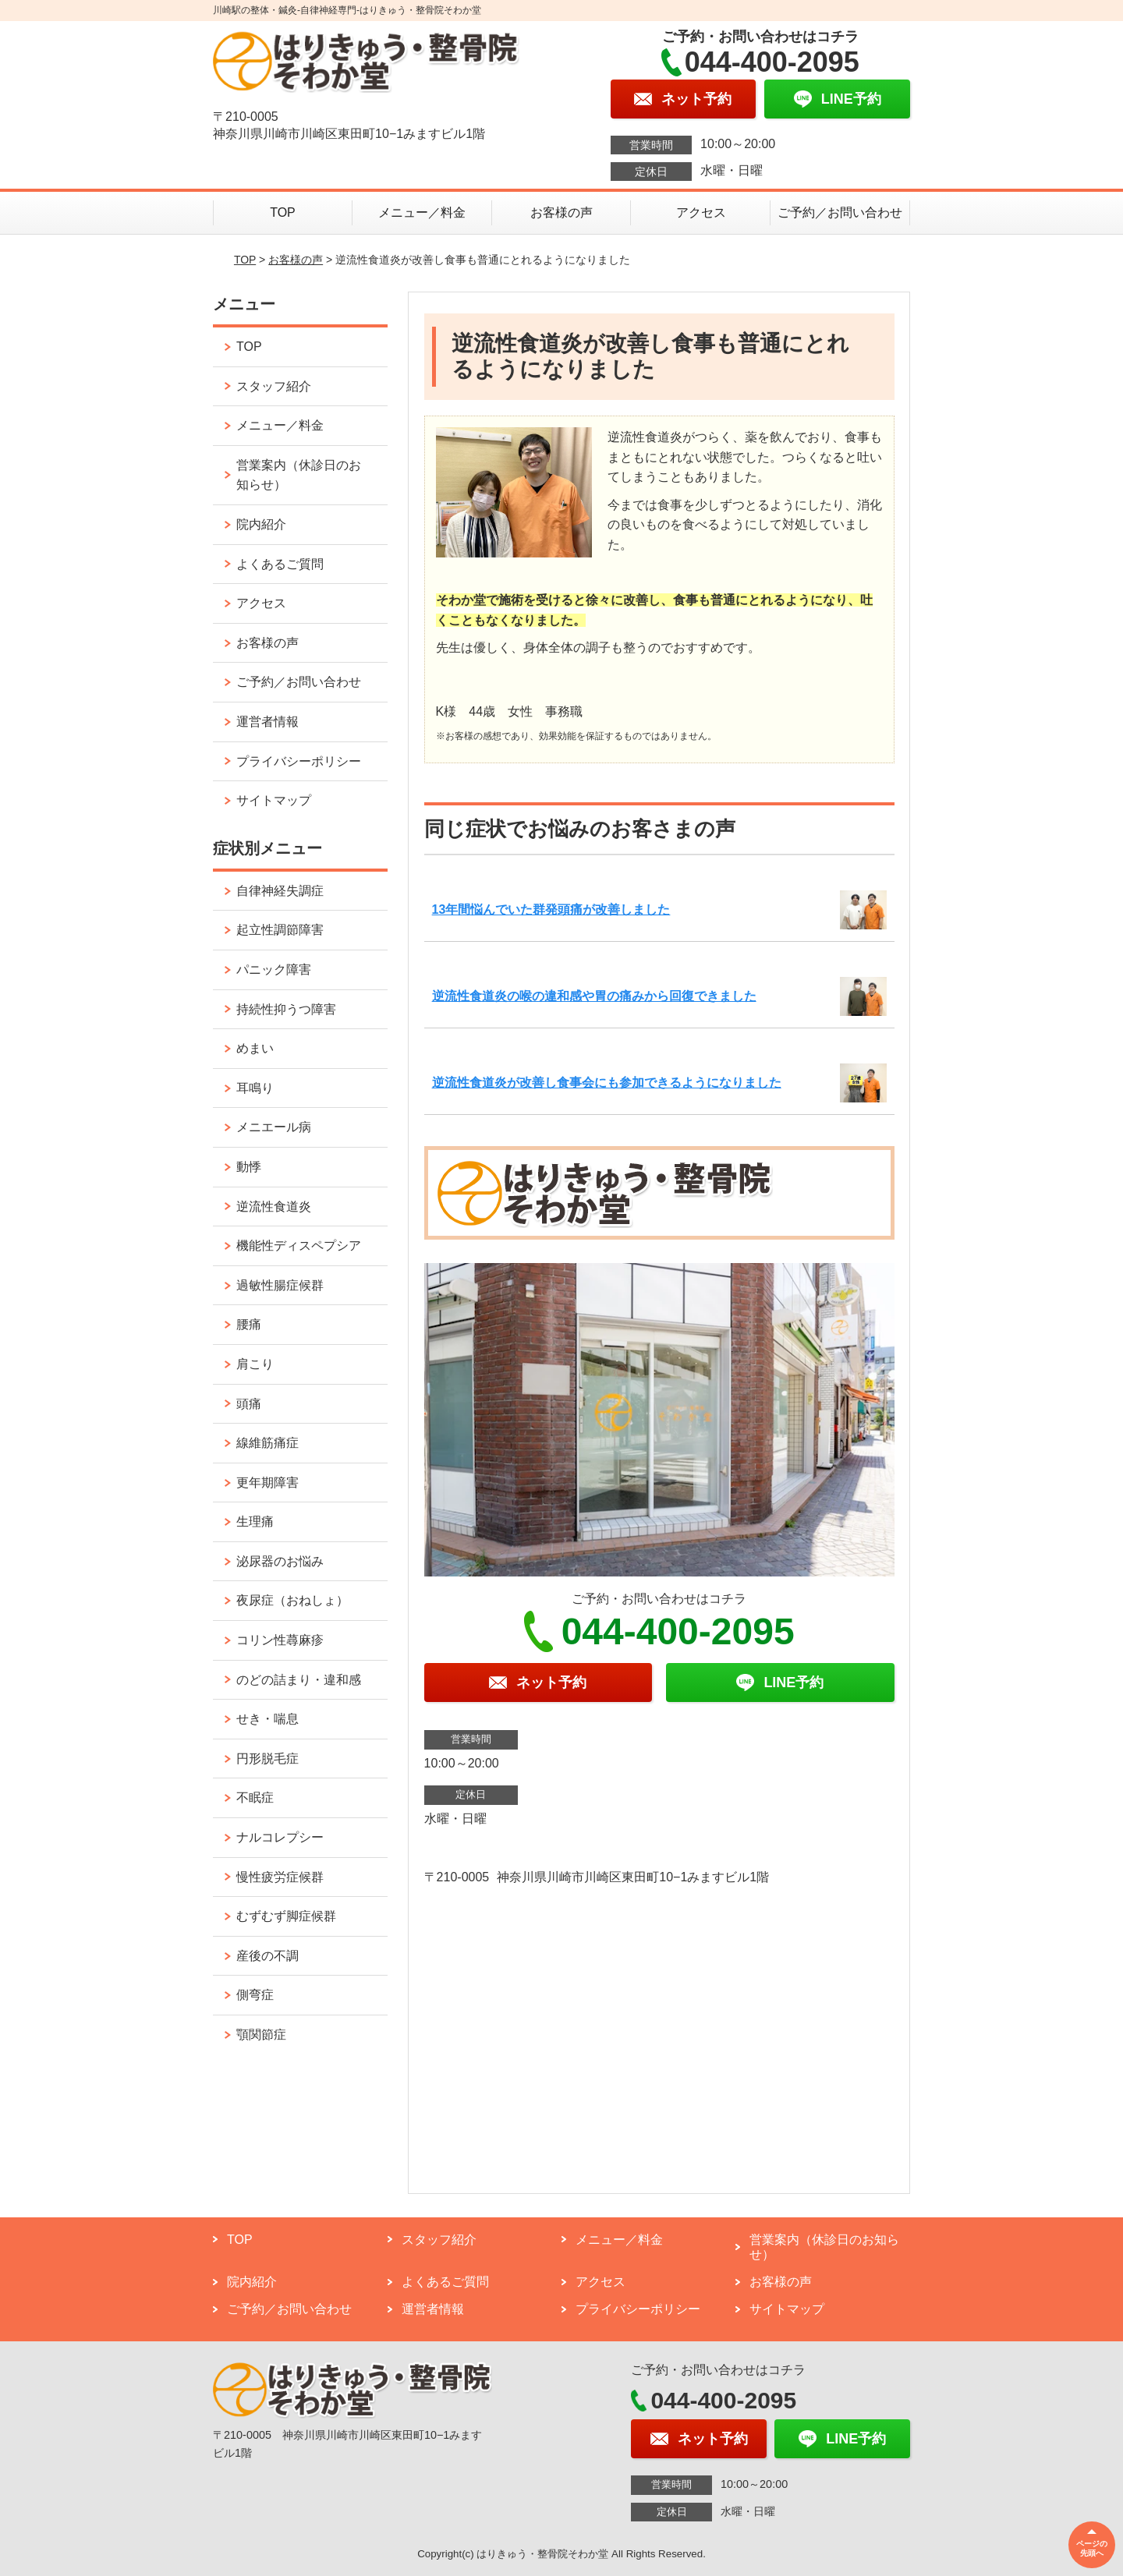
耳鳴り (255, 1088)
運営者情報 (267, 721)
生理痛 (255, 1521)
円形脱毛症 (267, 1758)
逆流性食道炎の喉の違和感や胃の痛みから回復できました (594, 996)
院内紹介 (261, 524)
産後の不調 (267, 1955)
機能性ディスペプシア (298, 1245)
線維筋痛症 (267, 1442)
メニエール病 (273, 1127)
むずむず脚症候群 (286, 1916)
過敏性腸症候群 (280, 1285)
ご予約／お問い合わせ (840, 212)
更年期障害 (267, 1482)
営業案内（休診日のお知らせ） (298, 475)
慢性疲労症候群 (280, 1877)
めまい (255, 1048)
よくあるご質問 (280, 564)
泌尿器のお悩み (280, 1561)
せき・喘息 (267, 1718)
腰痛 (248, 1324)
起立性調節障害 (280, 929)
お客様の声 (561, 212)
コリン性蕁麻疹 (280, 1640)
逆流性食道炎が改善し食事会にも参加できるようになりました (606, 1082)
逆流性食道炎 (273, 1206)
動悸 (248, 1166)
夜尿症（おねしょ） (292, 1600)
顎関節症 (261, 2034)
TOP (283, 212)
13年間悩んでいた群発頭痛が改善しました (551, 909)
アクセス (701, 212)
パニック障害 (273, 969)
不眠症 (255, 1797)
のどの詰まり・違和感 (298, 1679)
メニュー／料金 (422, 212)
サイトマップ (273, 800)
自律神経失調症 (280, 890)
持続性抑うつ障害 (286, 1009)
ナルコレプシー (280, 1837)
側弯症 (255, 1994)
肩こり (255, 1364)
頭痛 (248, 1403)
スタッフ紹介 (273, 386)
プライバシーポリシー (298, 761)
